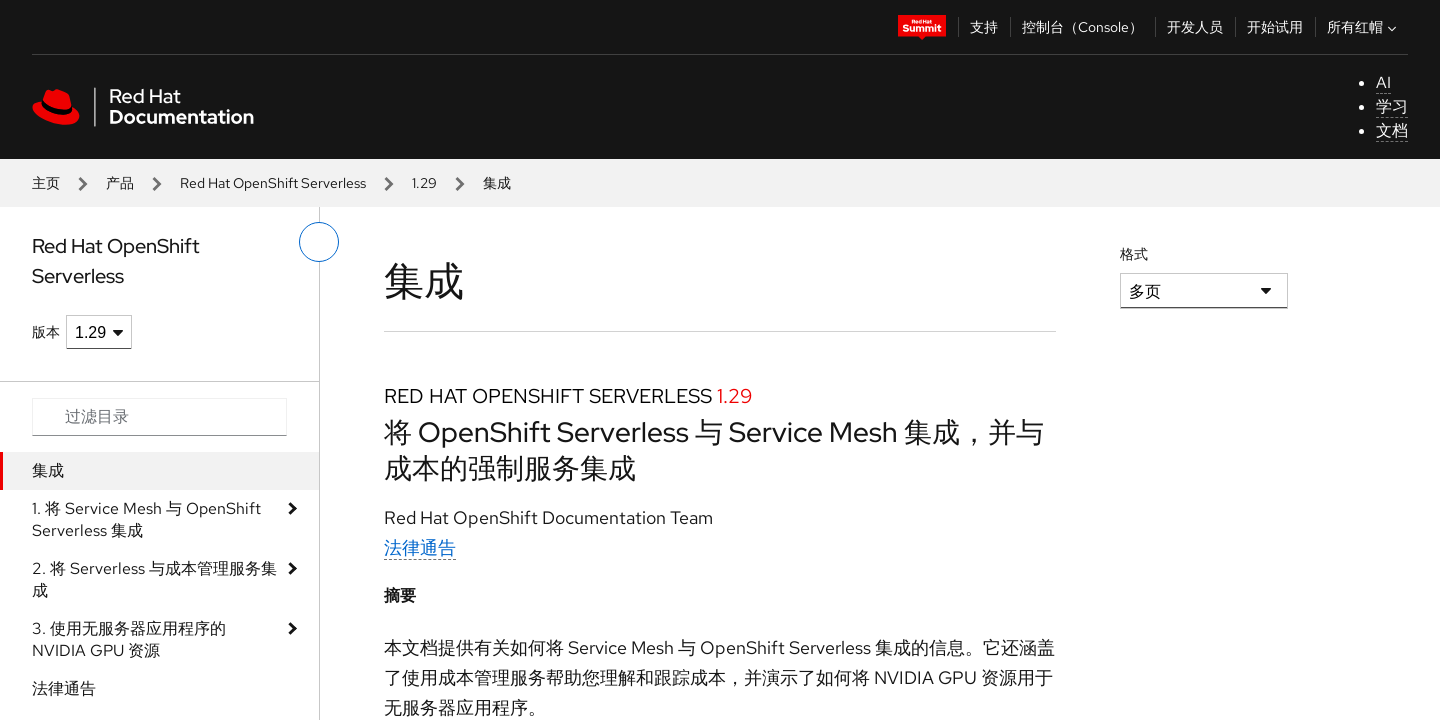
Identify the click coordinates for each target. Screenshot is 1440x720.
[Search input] (159, 417)
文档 (1392, 130)
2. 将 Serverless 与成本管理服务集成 (154, 579)
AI (1383, 82)
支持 (984, 27)
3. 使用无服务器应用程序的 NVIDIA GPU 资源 (129, 639)
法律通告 (64, 688)
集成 (48, 470)
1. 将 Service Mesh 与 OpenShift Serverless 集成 (146, 519)
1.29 (424, 183)
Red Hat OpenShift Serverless (273, 183)
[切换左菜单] (319, 242)
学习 (1392, 106)
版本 (46, 332)
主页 (46, 183)
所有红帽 (1364, 27)
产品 (120, 183)
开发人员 (1195, 27)
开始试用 (1275, 27)
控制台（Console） (1082, 27)
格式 (1134, 254)
